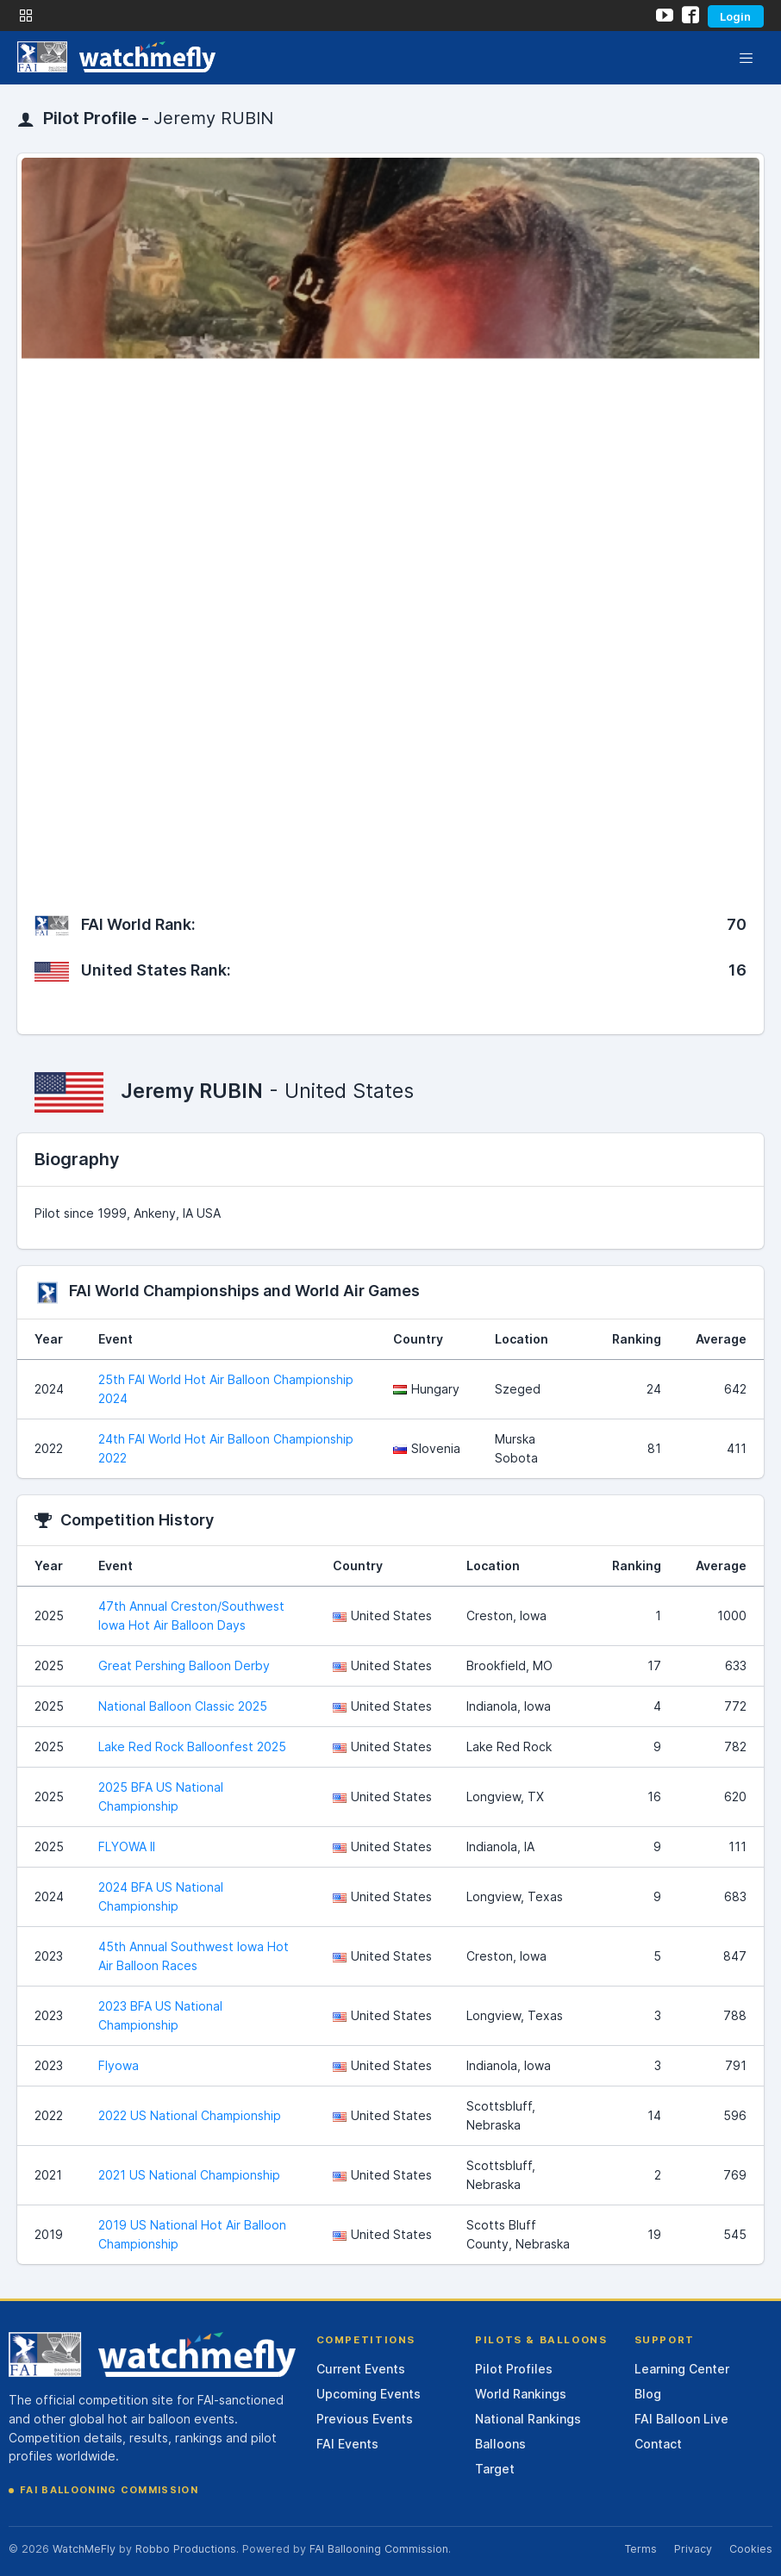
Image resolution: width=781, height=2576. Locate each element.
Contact (658, 2443)
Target (495, 2468)
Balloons (500, 2443)
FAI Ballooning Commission (109, 2490)
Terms (640, 2548)
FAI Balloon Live (681, 2418)
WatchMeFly (84, 2548)
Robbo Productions (185, 2548)
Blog (647, 2393)
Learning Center (681, 2368)
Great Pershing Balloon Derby (184, 1665)
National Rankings (528, 2418)
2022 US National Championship (189, 2115)
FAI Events (347, 2443)
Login (735, 16)
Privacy (693, 2548)
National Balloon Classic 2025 (182, 1706)
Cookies (750, 2548)
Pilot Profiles (514, 2368)
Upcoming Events (368, 2393)
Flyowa (118, 2065)
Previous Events (364, 2418)
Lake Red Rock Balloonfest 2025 (192, 1746)
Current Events (360, 2368)
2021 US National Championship (189, 2174)
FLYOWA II (126, 1846)
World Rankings (520, 2393)
